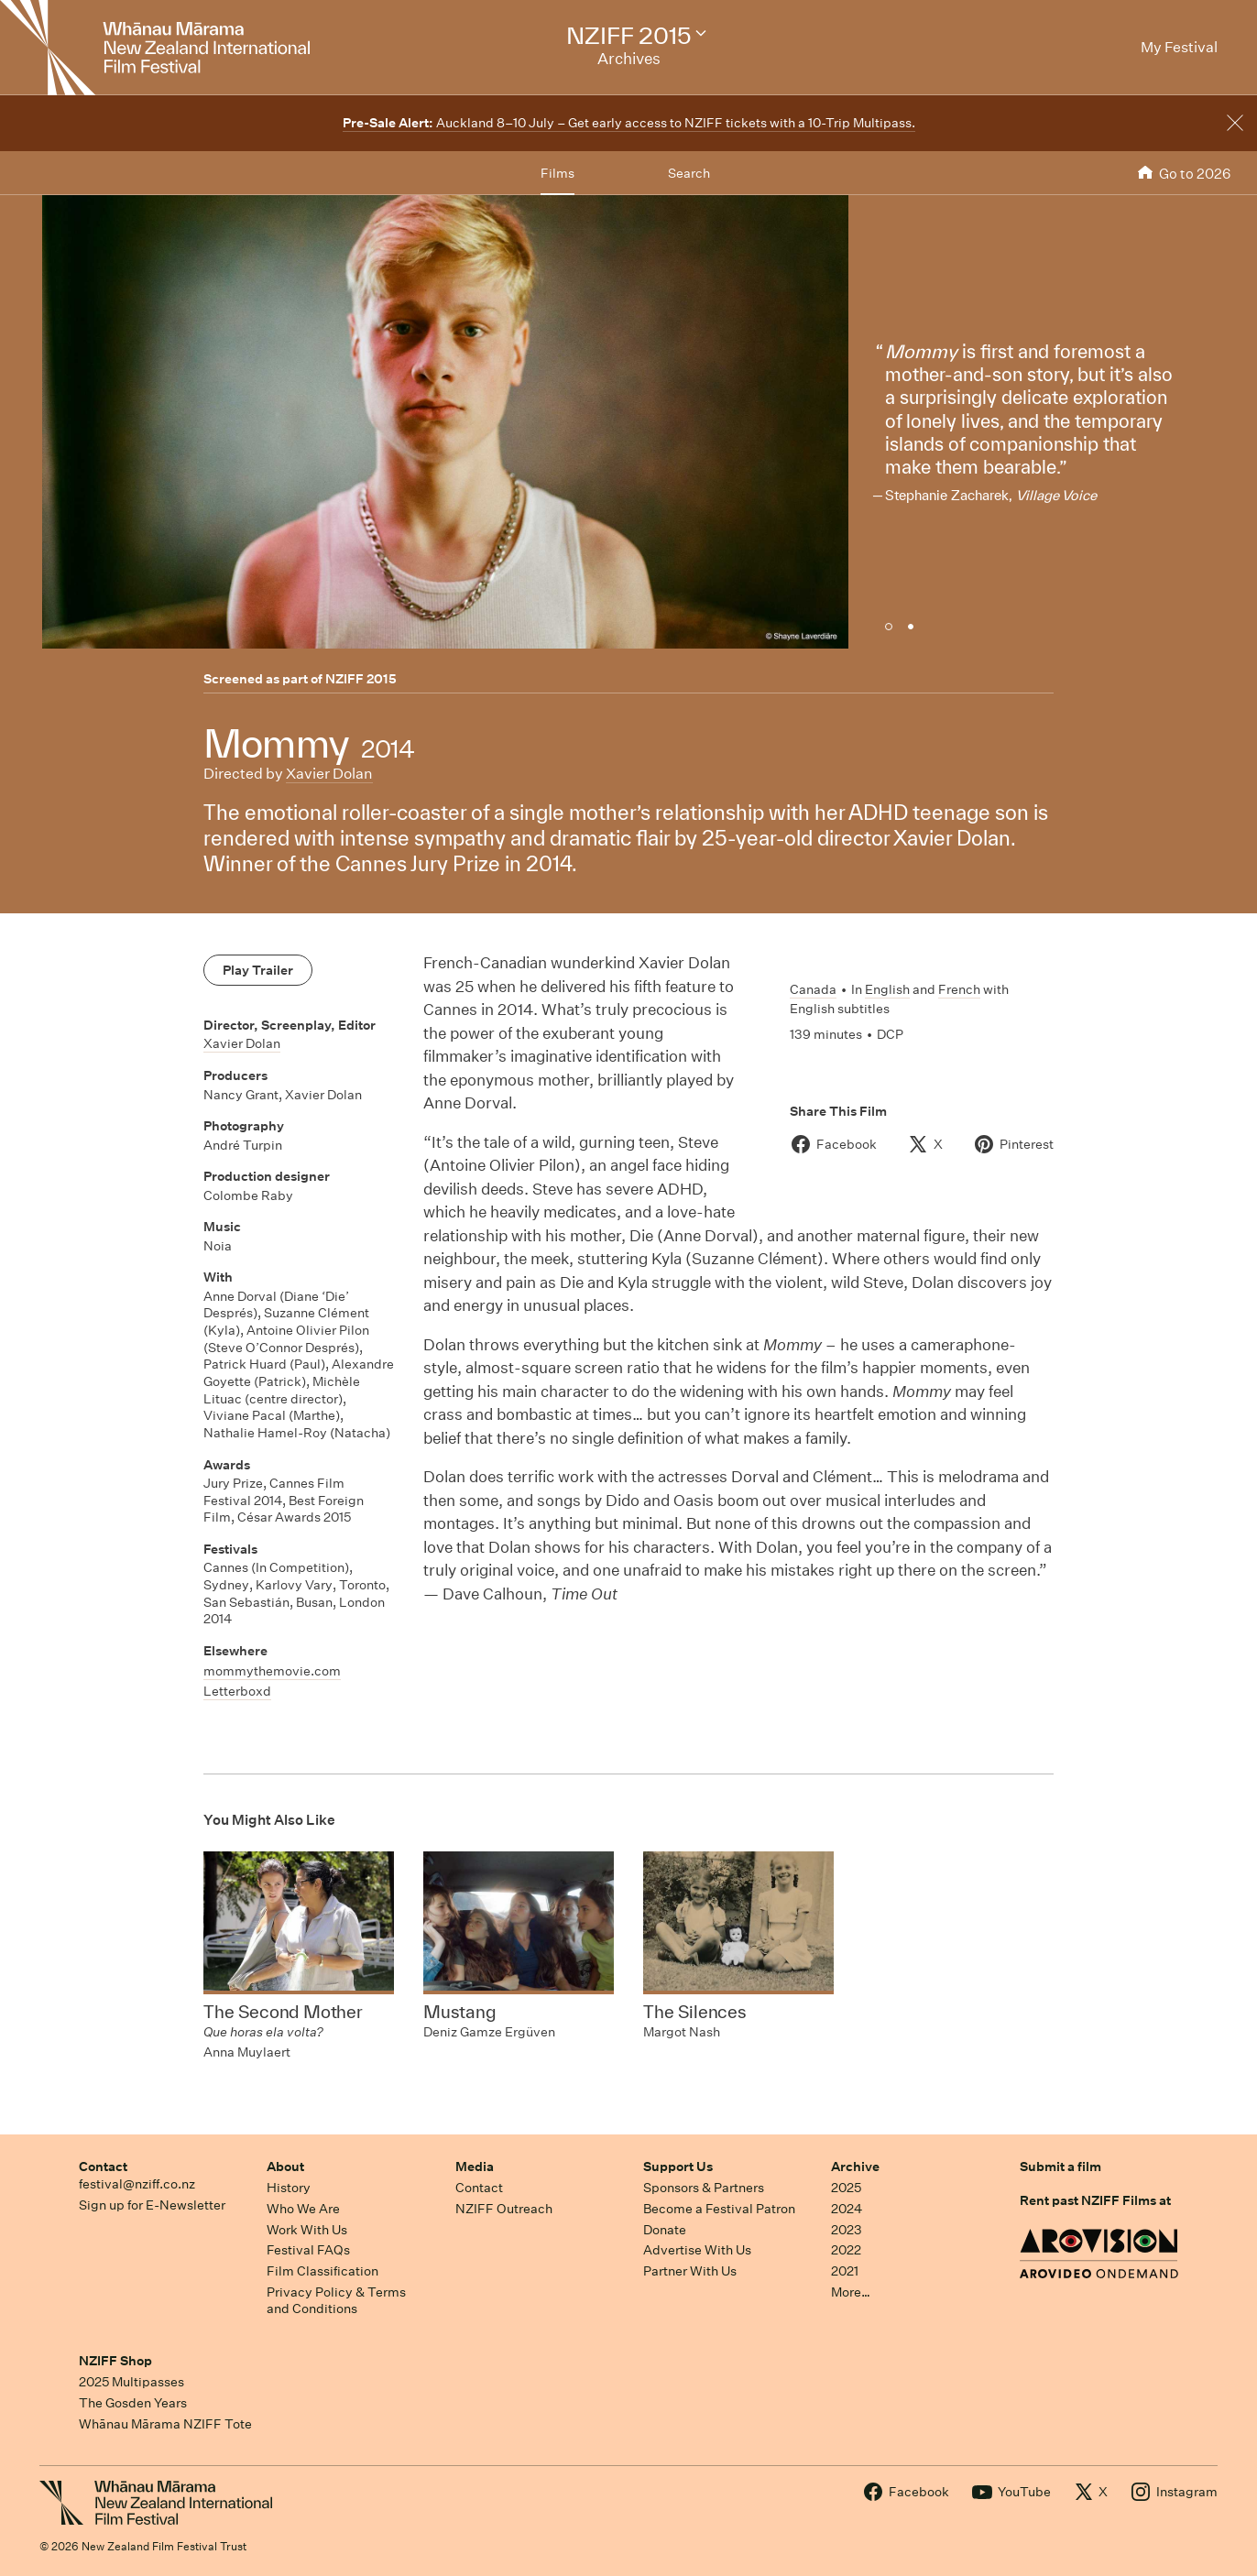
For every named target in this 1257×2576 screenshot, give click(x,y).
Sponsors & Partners (703, 2187)
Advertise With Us (697, 2250)
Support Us (678, 2166)
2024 (846, 2208)
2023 (846, 2229)
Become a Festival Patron (719, 2208)
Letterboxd (237, 1691)
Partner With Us (690, 2271)
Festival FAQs (308, 2250)
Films (557, 173)
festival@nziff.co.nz (137, 2184)
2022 (846, 2250)
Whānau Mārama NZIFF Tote (165, 2424)
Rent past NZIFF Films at (1095, 2200)
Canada (813, 989)
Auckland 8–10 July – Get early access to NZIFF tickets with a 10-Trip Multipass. (629, 123)
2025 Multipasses (131, 2382)
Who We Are (303, 2208)
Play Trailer (258, 970)
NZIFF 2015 (361, 679)
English (887, 989)
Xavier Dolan (329, 773)
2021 (844, 2271)
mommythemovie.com (272, 1671)
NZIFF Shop (115, 2360)
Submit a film (1060, 2166)
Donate (664, 2229)
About (285, 2166)
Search (689, 173)
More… (850, 2292)
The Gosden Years (133, 2403)
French (959, 989)
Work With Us (307, 2229)
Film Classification (322, 2271)
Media (474, 2166)
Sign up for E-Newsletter (152, 2205)
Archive (855, 2166)
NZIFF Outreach (503, 2208)
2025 (846, 2187)
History (289, 2187)
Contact (103, 2166)
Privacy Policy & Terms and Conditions (336, 2301)
